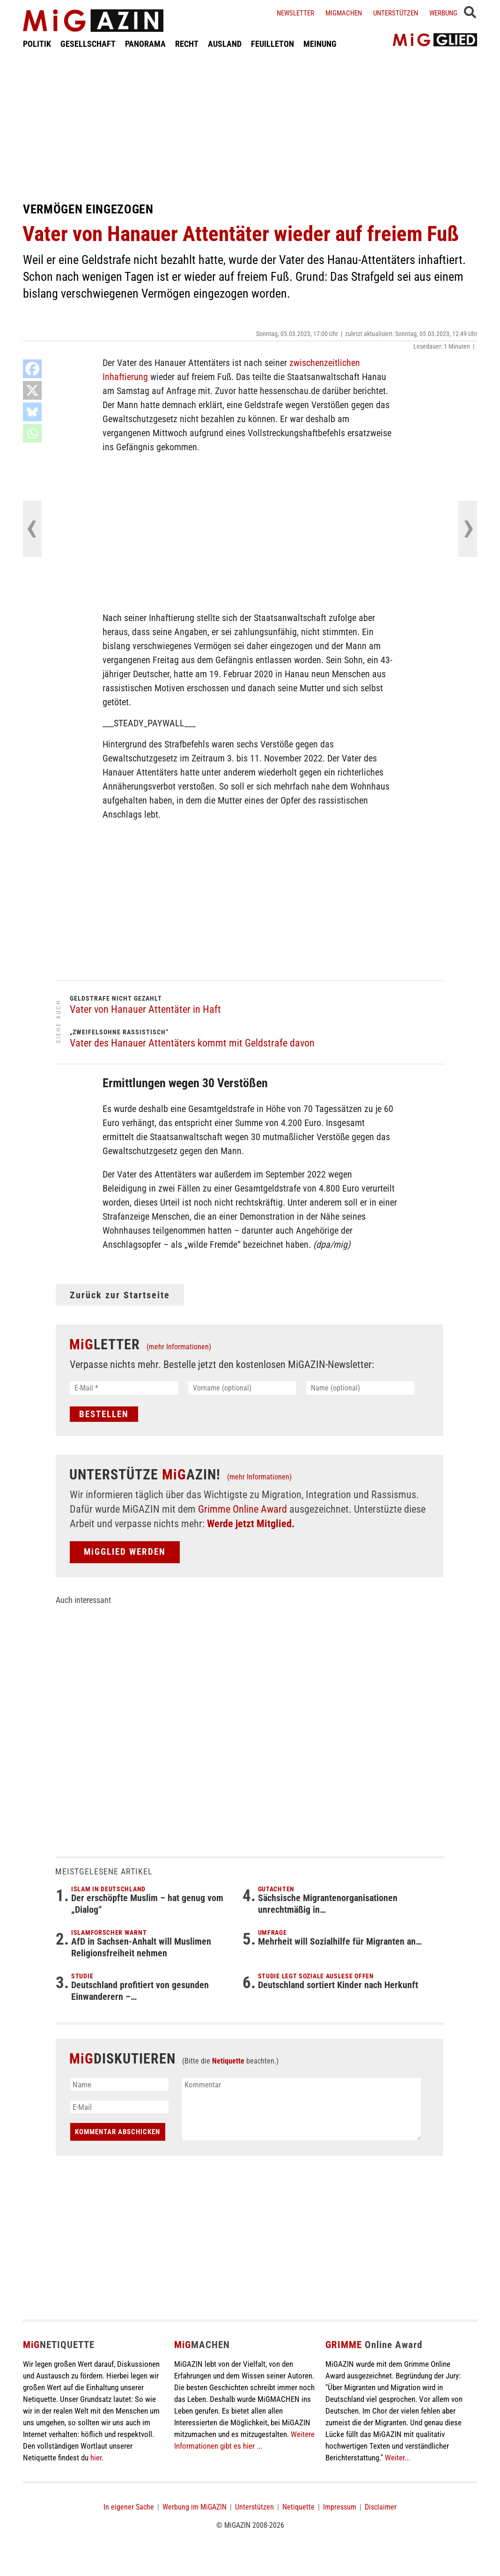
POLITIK (37, 44)
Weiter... (397, 2457)
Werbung (443, 13)
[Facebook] (32, 368)
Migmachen (343, 13)
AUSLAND (225, 44)
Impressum (339, 2507)
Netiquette (228, 2060)
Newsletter (295, 13)
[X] (32, 390)
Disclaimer (381, 2507)
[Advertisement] (250, 125)
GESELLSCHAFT (88, 44)
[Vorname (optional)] (242, 1388)
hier (96, 2457)
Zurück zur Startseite (120, 1295)
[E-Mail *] (124, 1388)
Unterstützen (395, 13)
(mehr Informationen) (179, 1346)
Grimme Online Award (242, 1509)
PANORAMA (145, 44)
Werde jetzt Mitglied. (250, 1524)
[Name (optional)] (360, 1388)
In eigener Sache (128, 2507)
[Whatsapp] (32, 433)
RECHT (187, 44)
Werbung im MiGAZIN (194, 2507)
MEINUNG (320, 44)
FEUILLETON (272, 44)
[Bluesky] (32, 411)
